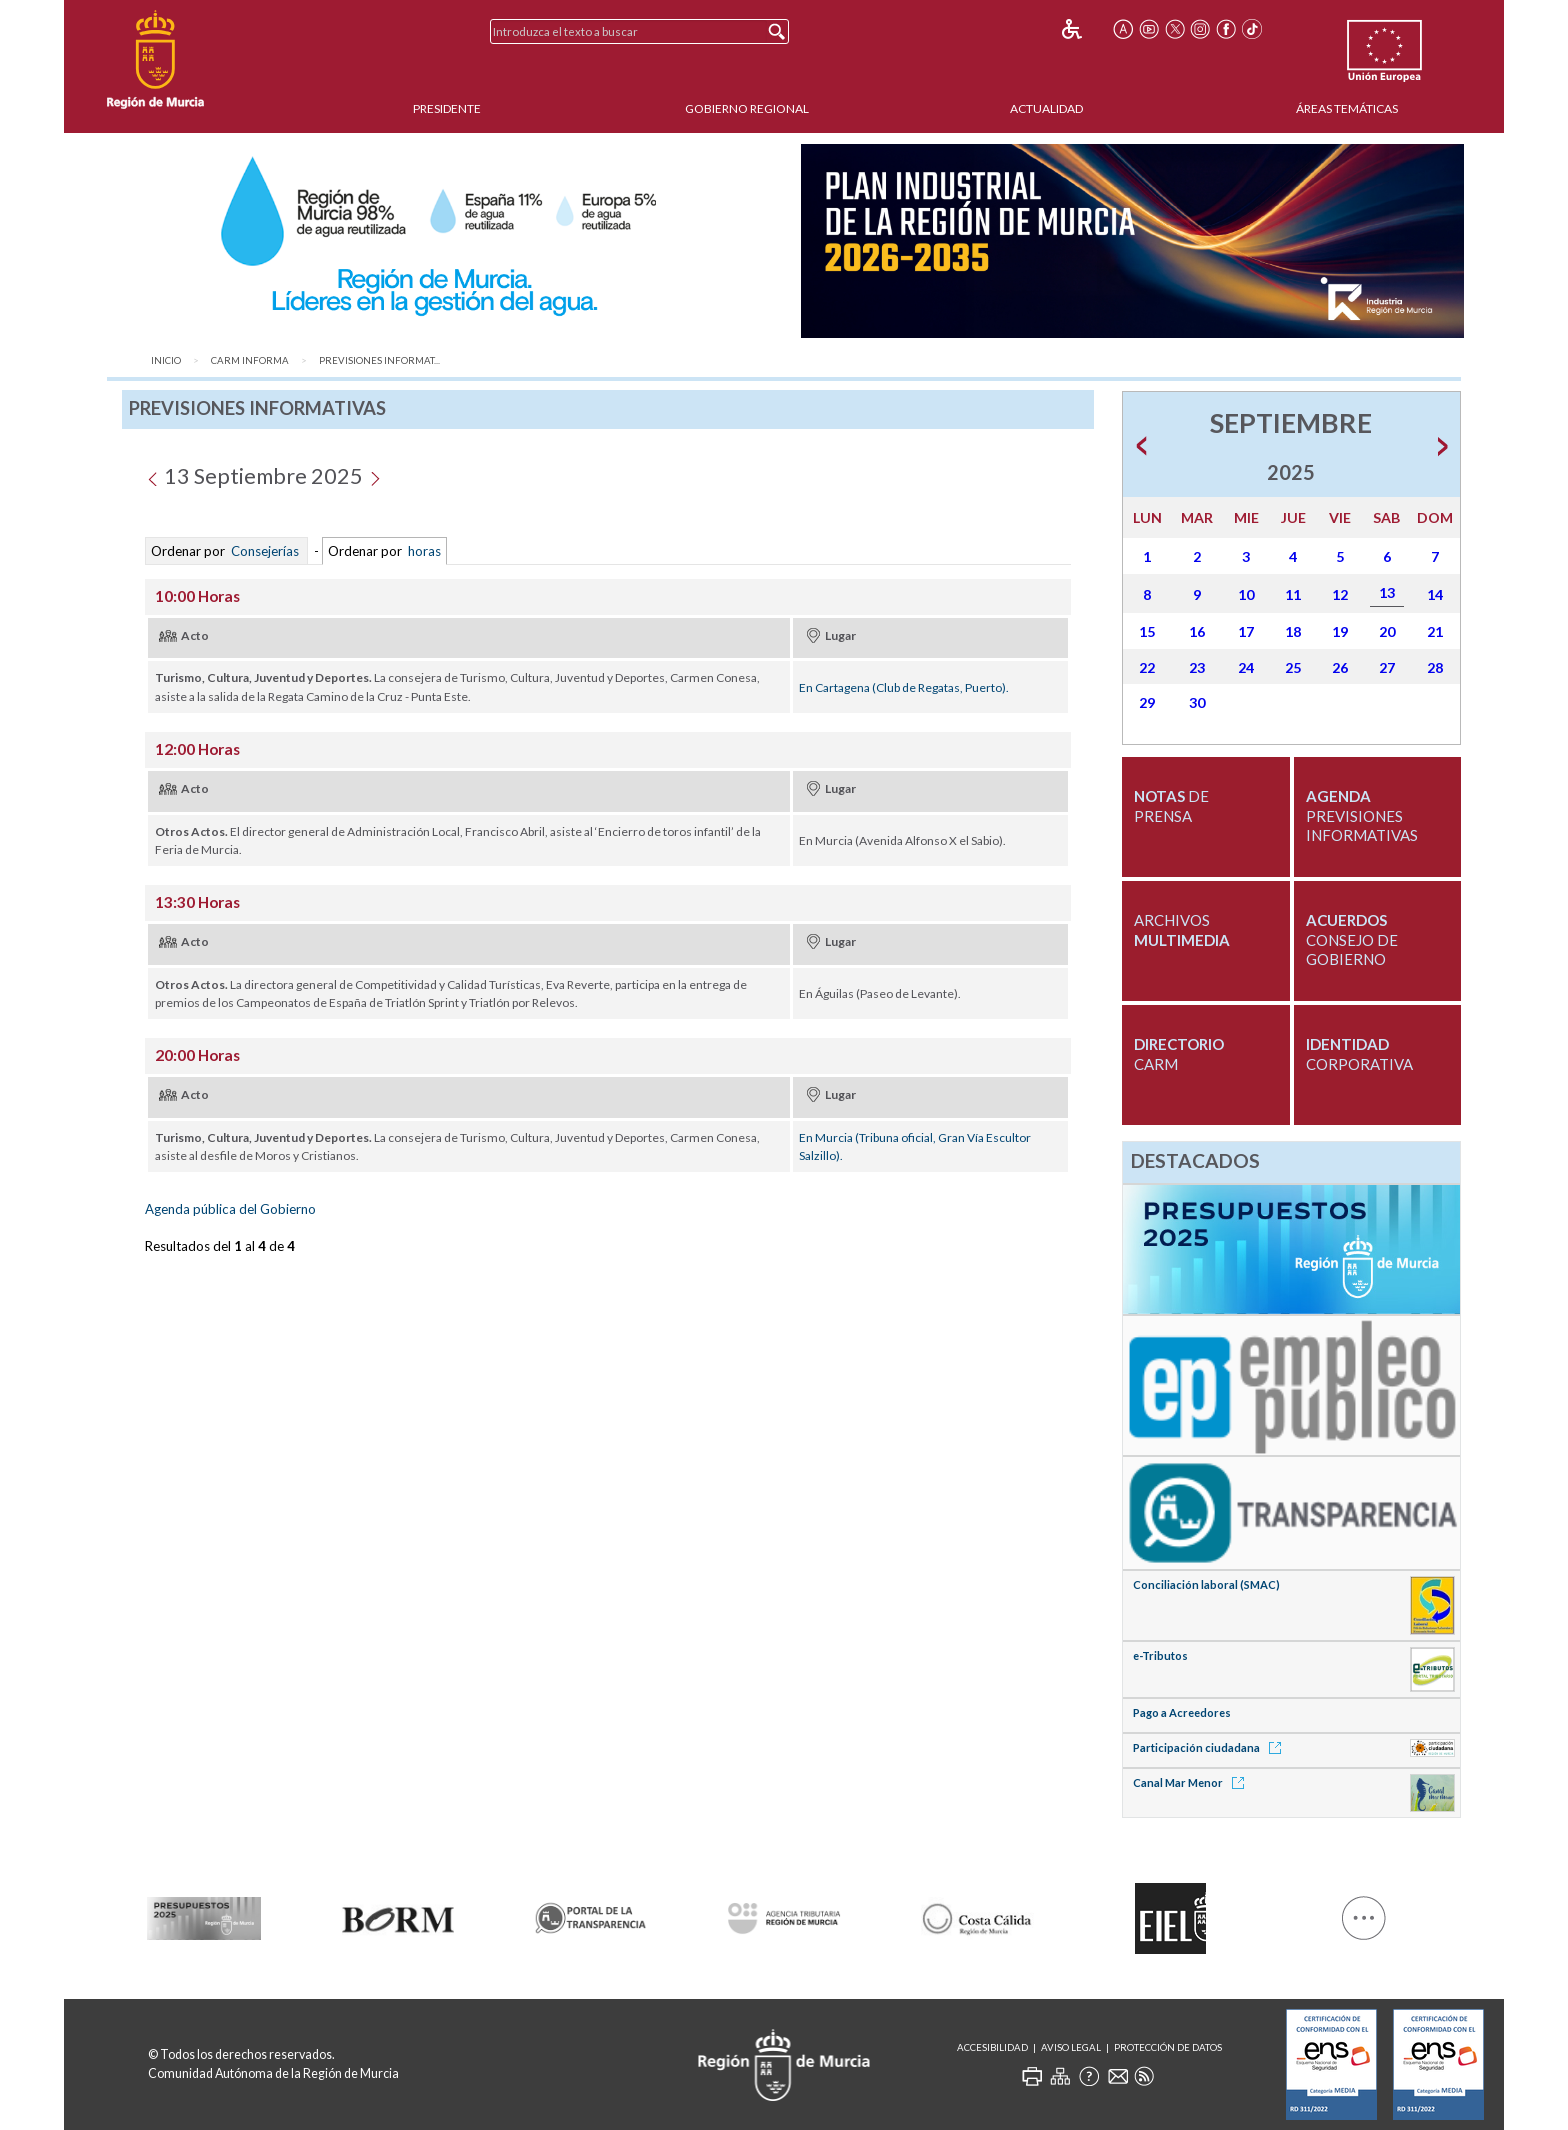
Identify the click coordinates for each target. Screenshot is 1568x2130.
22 (1147, 667)
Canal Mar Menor (1192, 1782)
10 (1246, 594)
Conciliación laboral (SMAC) (1206, 1584)
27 (1387, 667)
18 (1293, 631)
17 (1246, 631)
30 (1197, 702)
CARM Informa (250, 360)
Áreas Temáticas (1347, 108)
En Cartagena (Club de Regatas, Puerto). (904, 687)
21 (1435, 631)
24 (1246, 667)
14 (1435, 594)
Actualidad (1046, 108)
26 (1340, 667)
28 (1435, 667)
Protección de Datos (1168, 2047)
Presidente (447, 108)
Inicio (166, 360)
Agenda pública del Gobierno (230, 1209)
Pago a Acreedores (1182, 1712)
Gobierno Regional (747, 108)
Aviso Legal (1071, 2047)
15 (1147, 631)
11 (1293, 594)
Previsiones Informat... (379, 360)
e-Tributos (1160, 1655)
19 (1340, 631)
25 (1293, 667)
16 (1197, 631)
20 (1387, 631)
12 (1340, 594)
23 (1197, 667)
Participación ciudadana (1210, 1747)
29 (1147, 702)
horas (423, 551)
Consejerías (265, 551)
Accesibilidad (992, 2047)
